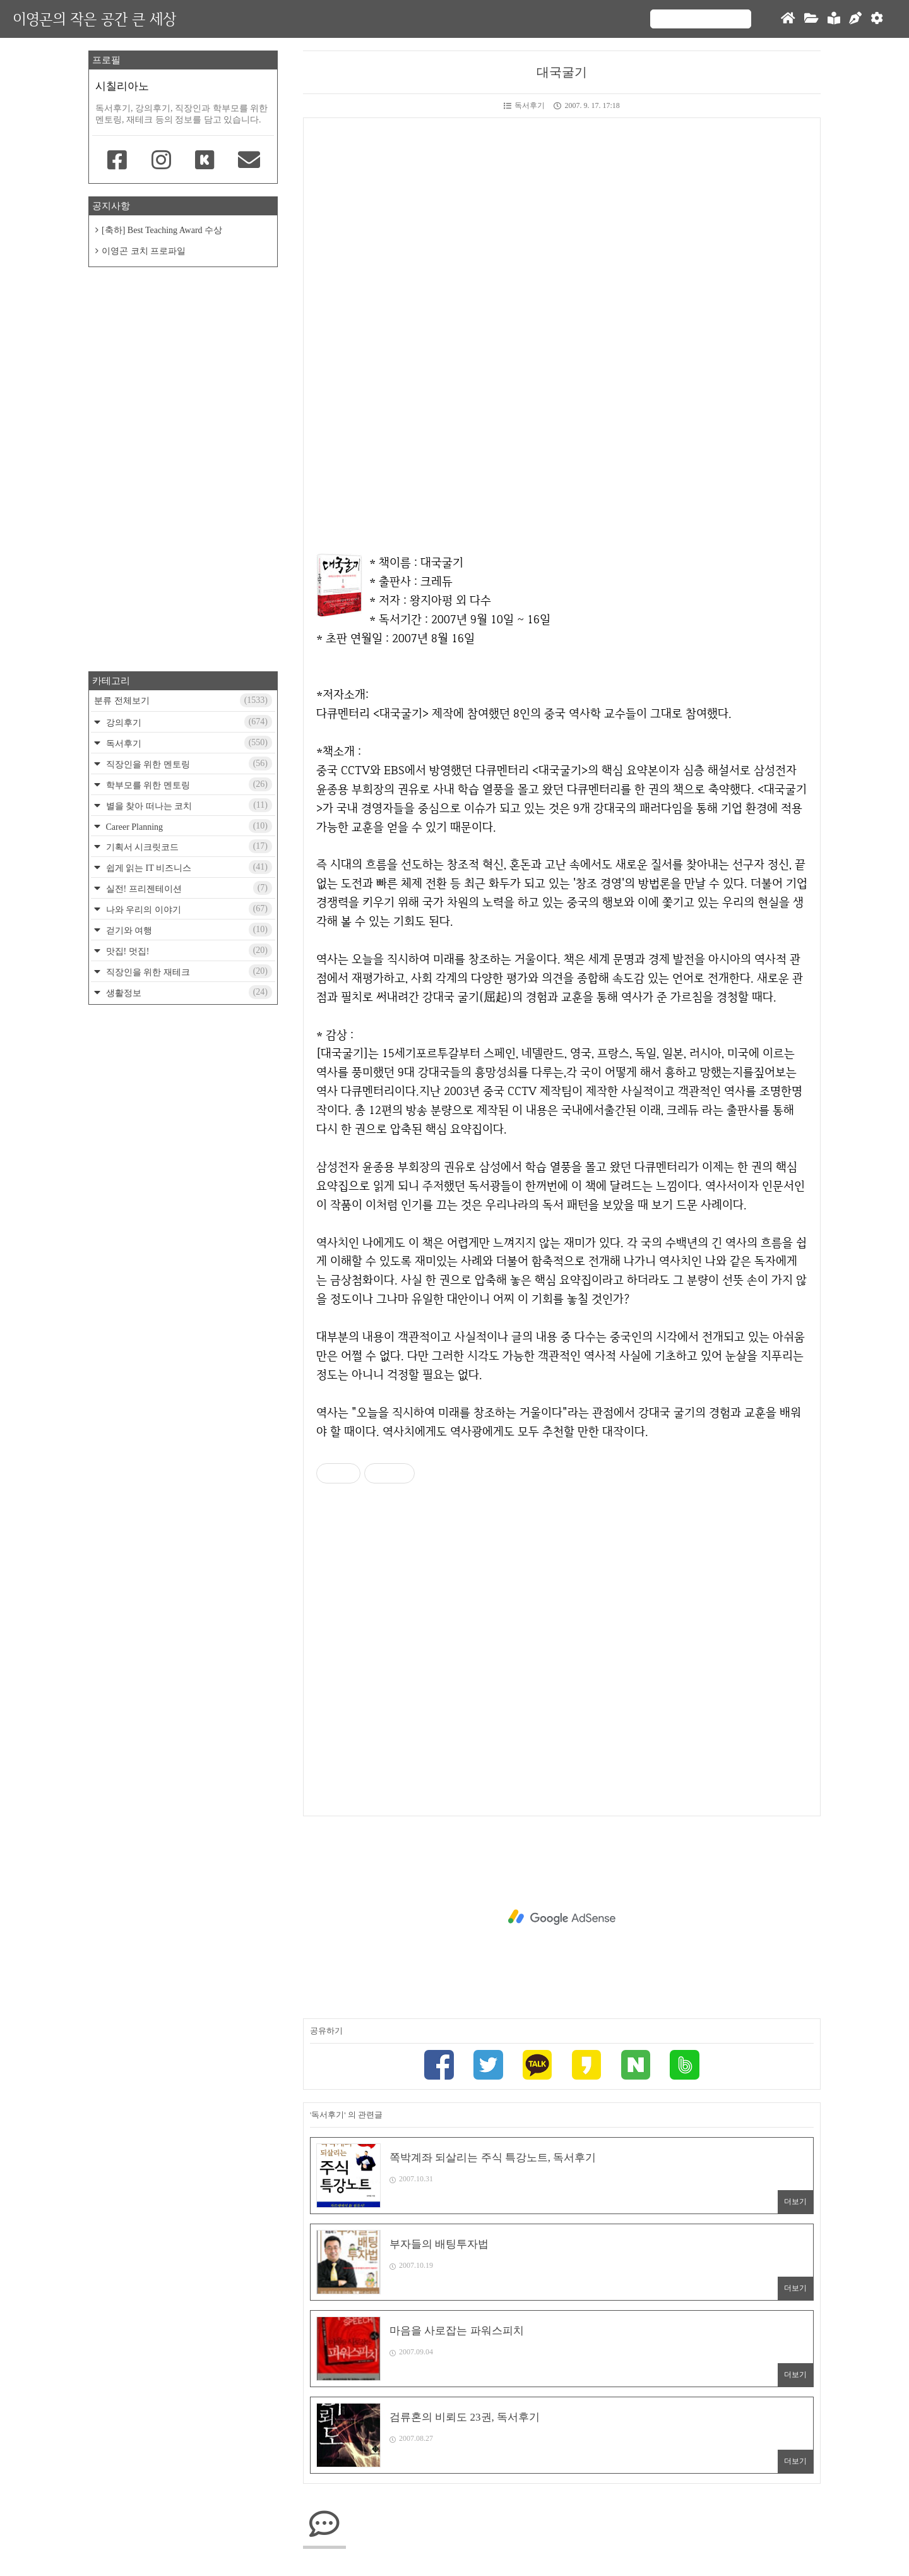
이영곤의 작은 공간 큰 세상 (94, 18)
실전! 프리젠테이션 (188, 888)
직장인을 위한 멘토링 (188, 763)
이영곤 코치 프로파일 (144, 251)
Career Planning (188, 826)
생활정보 (188, 992)
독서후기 (524, 105)
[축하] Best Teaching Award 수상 (162, 230)
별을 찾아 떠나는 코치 (188, 805)
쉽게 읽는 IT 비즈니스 (188, 867)
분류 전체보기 (183, 700)
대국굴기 (562, 72)
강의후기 (188, 722)
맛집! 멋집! (188, 950)
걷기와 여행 (188, 930)
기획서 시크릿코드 (188, 846)
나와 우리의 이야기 (188, 909)
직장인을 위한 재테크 (188, 971)
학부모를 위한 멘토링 (188, 784)
